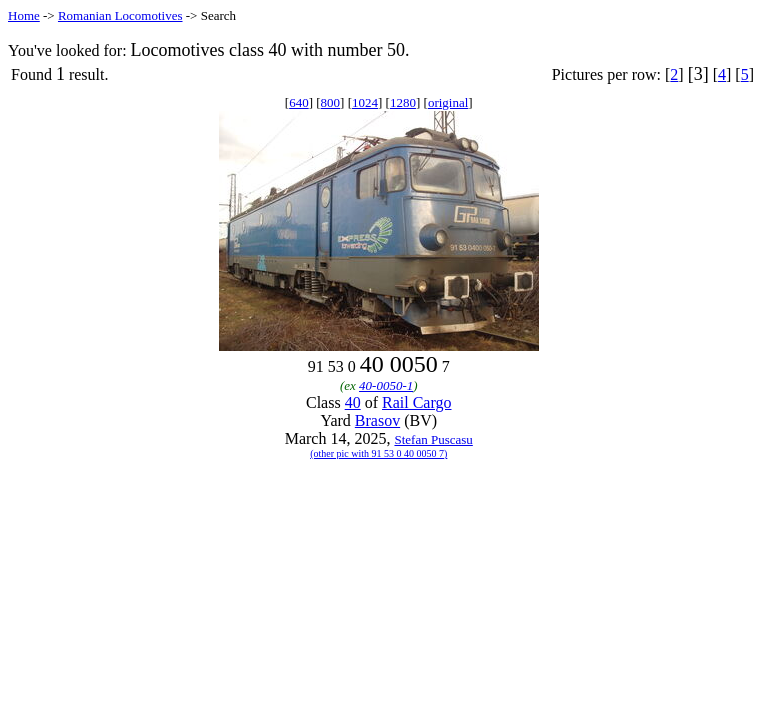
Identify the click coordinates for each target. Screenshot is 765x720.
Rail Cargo (416, 402)
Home (24, 15)
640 (299, 102)
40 (353, 402)
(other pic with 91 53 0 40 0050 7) (378, 453)
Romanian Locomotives (120, 15)
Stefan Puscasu (433, 439)
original (448, 102)
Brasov (377, 420)
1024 (365, 102)
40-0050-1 (386, 385)
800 (331, 102)
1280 (403, 102)
